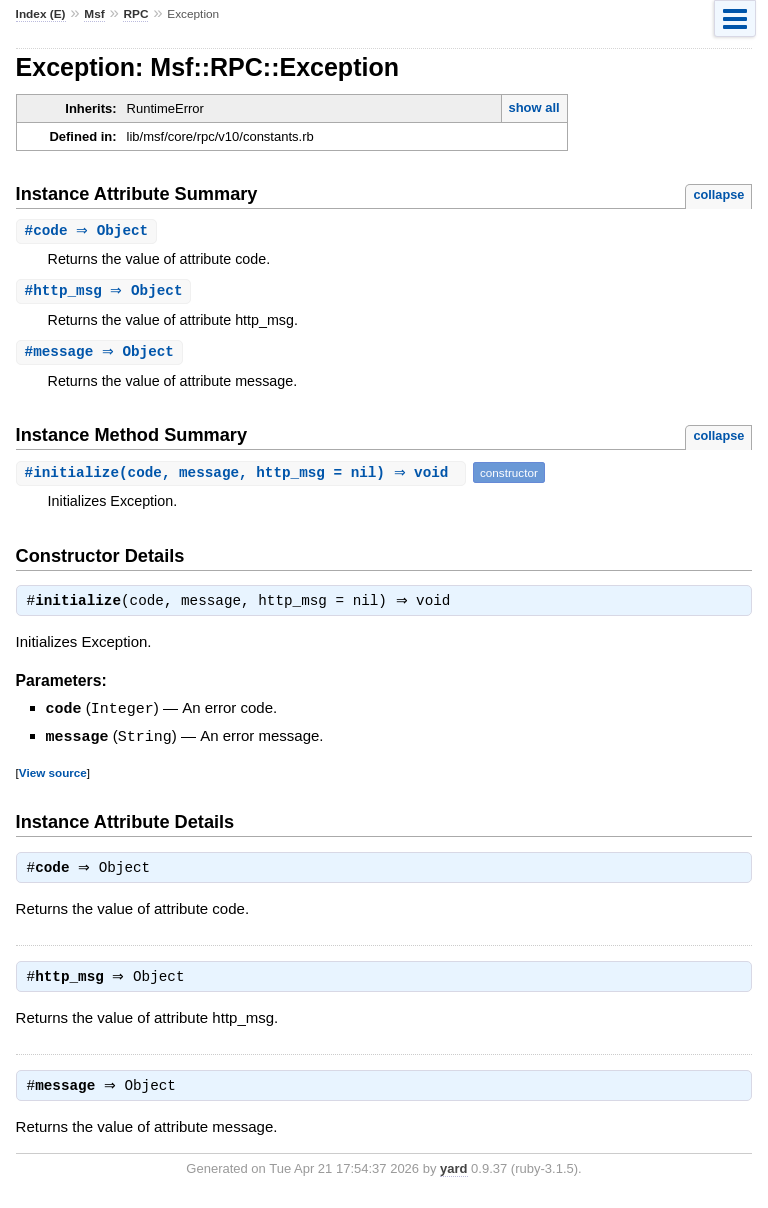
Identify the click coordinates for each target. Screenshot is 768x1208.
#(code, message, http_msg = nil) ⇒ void (243, 475)
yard (453, 1177)
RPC (135, 14)
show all (533, 107)
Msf (94, 14)
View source (53, 775)
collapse (718, 194)
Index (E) (41, 14)
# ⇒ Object (89, 231)
